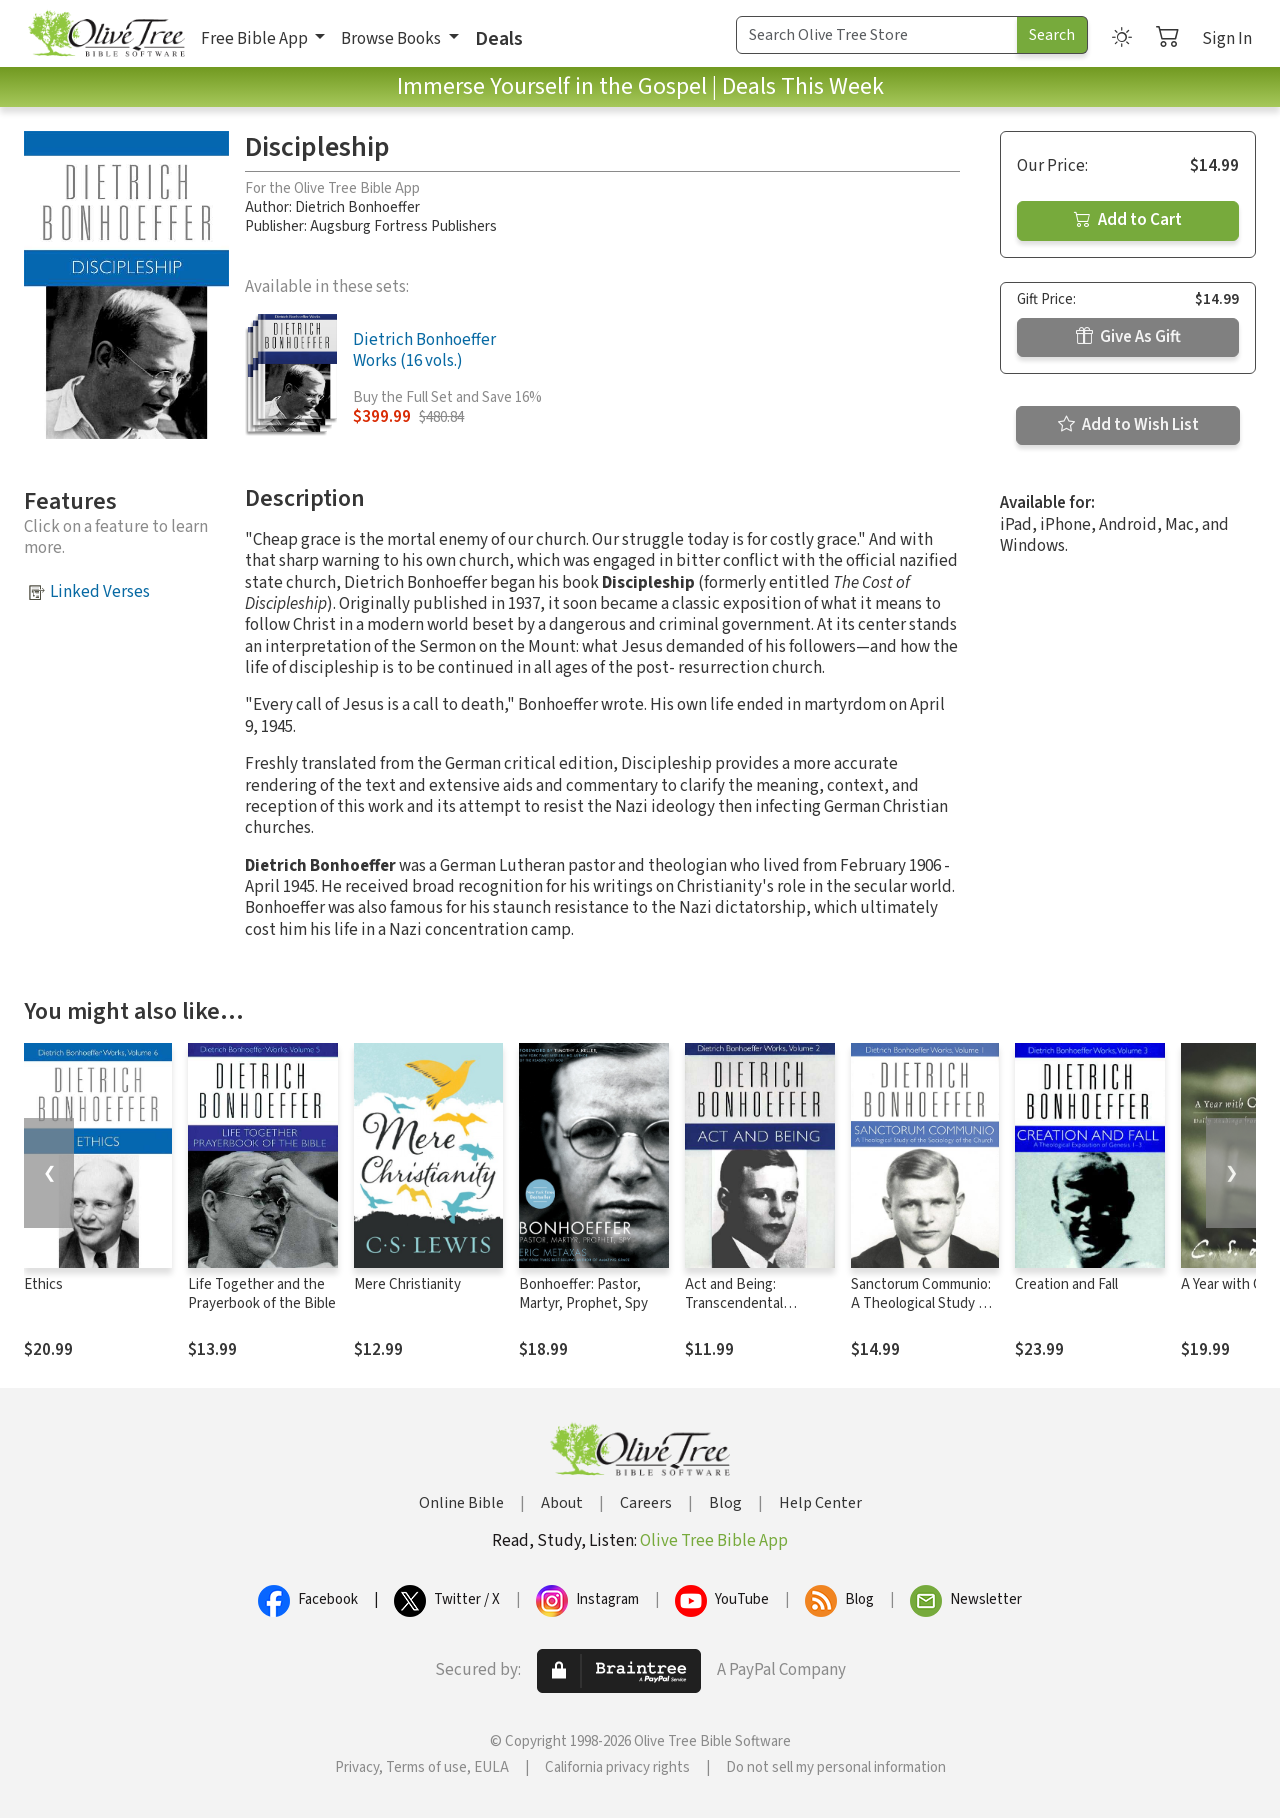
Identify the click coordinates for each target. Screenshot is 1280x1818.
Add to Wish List (1128, 425)
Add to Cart (1128, 220)
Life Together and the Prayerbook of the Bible (262, 1294)
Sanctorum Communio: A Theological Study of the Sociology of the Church (921, 1313)
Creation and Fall (1066, 1284)
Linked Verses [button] (100, 592)
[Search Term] (877, 35)
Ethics (43, 1284)
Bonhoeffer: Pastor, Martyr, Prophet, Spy (583, 1294)
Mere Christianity (407, 1284)
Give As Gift (1128, 337)
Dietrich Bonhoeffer (357, 207)
